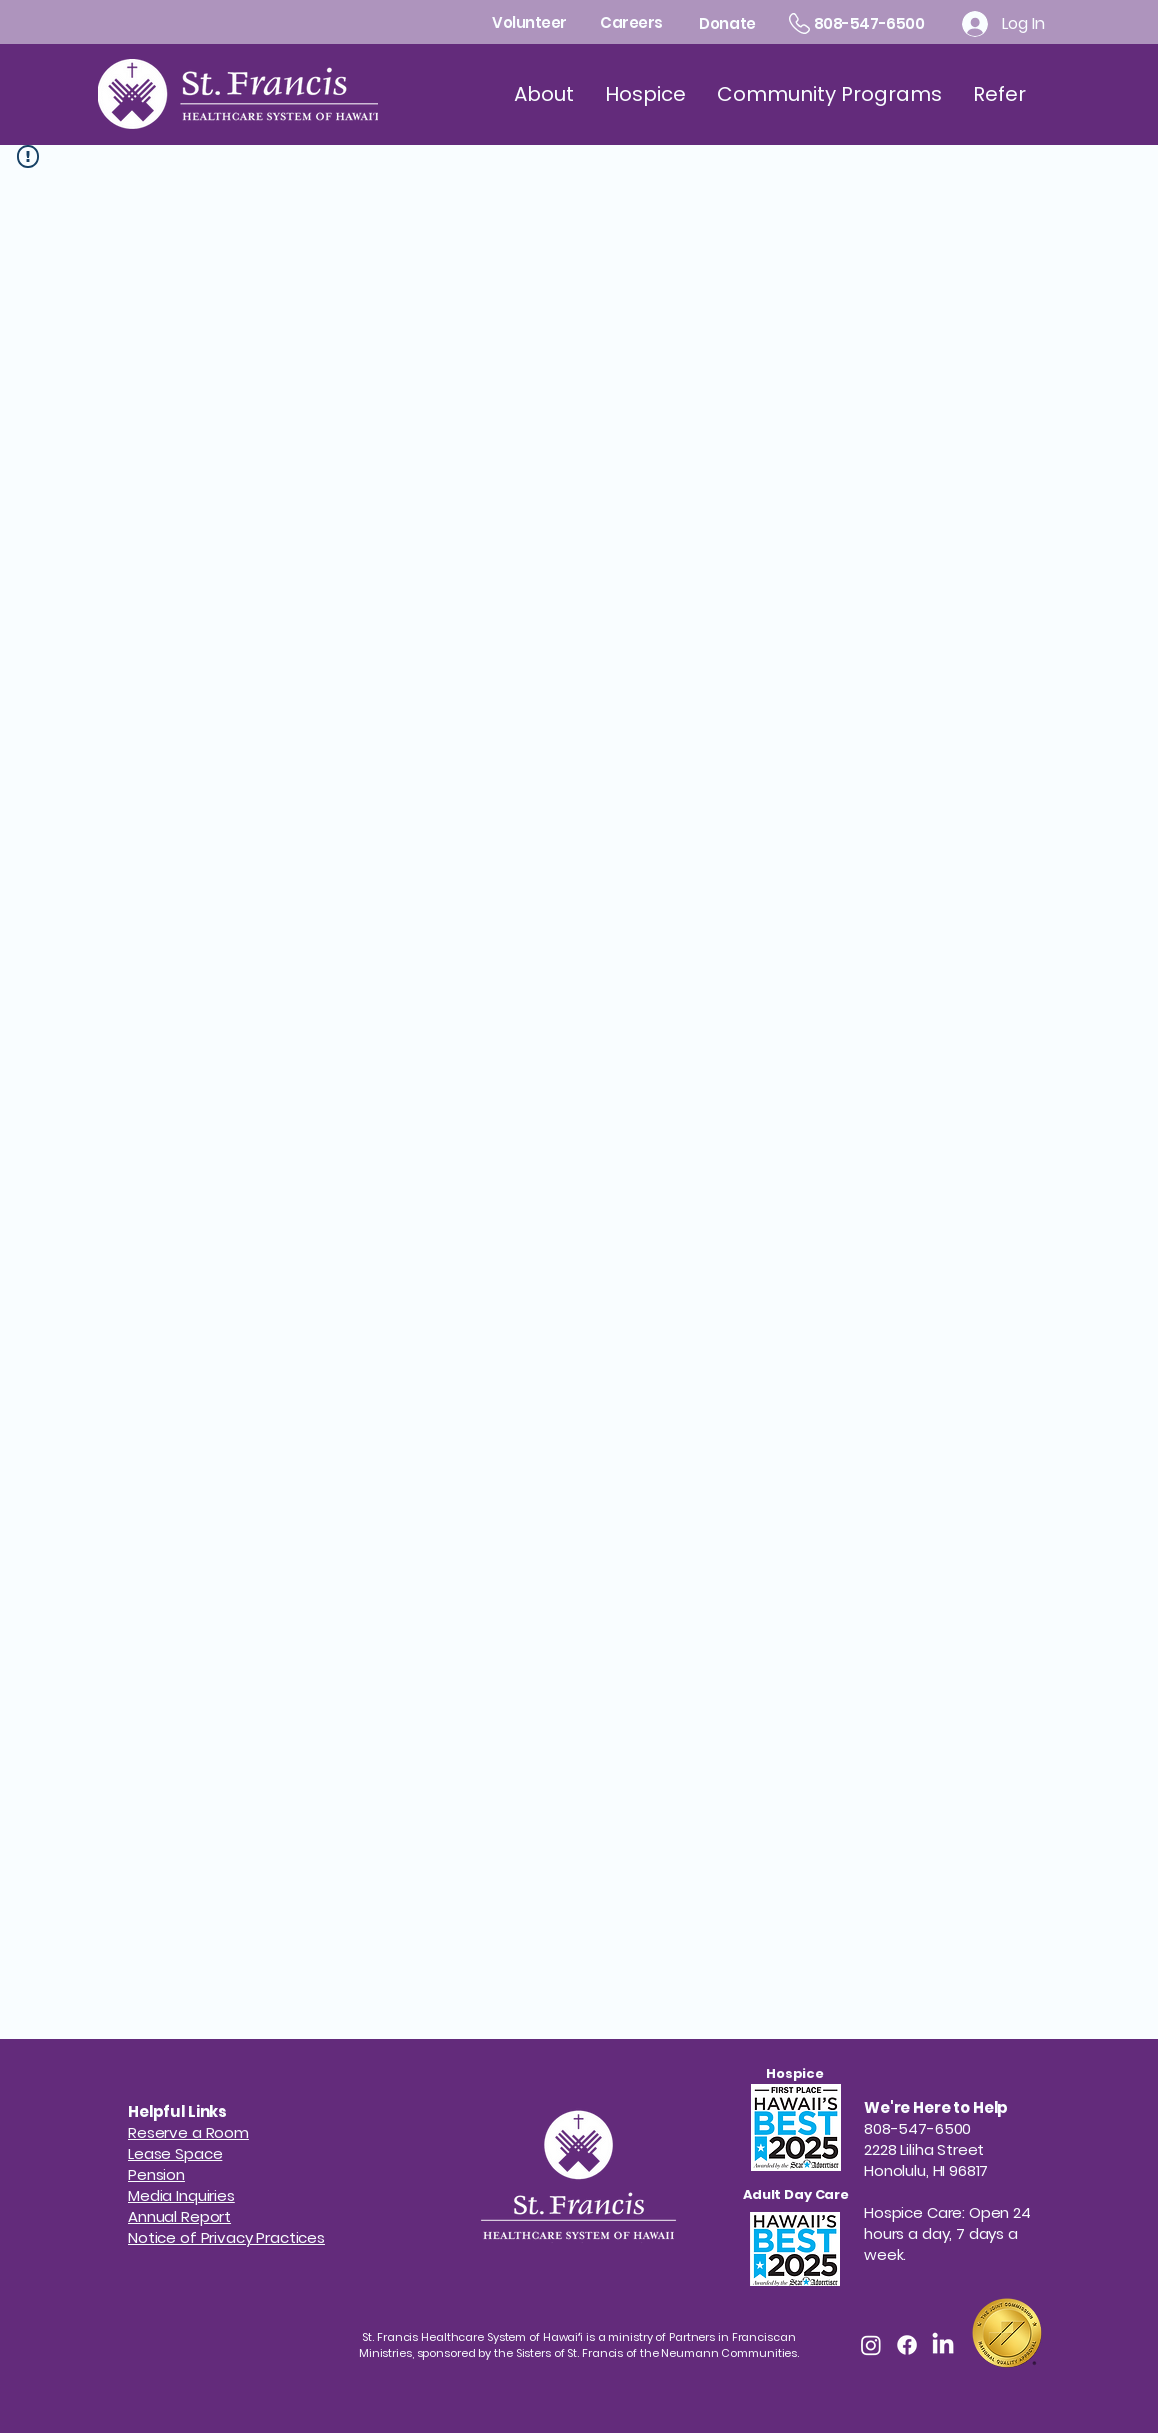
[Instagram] (871, 2345)
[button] (156, 2174)
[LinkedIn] (943, 2345)
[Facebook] (907, 2345)
